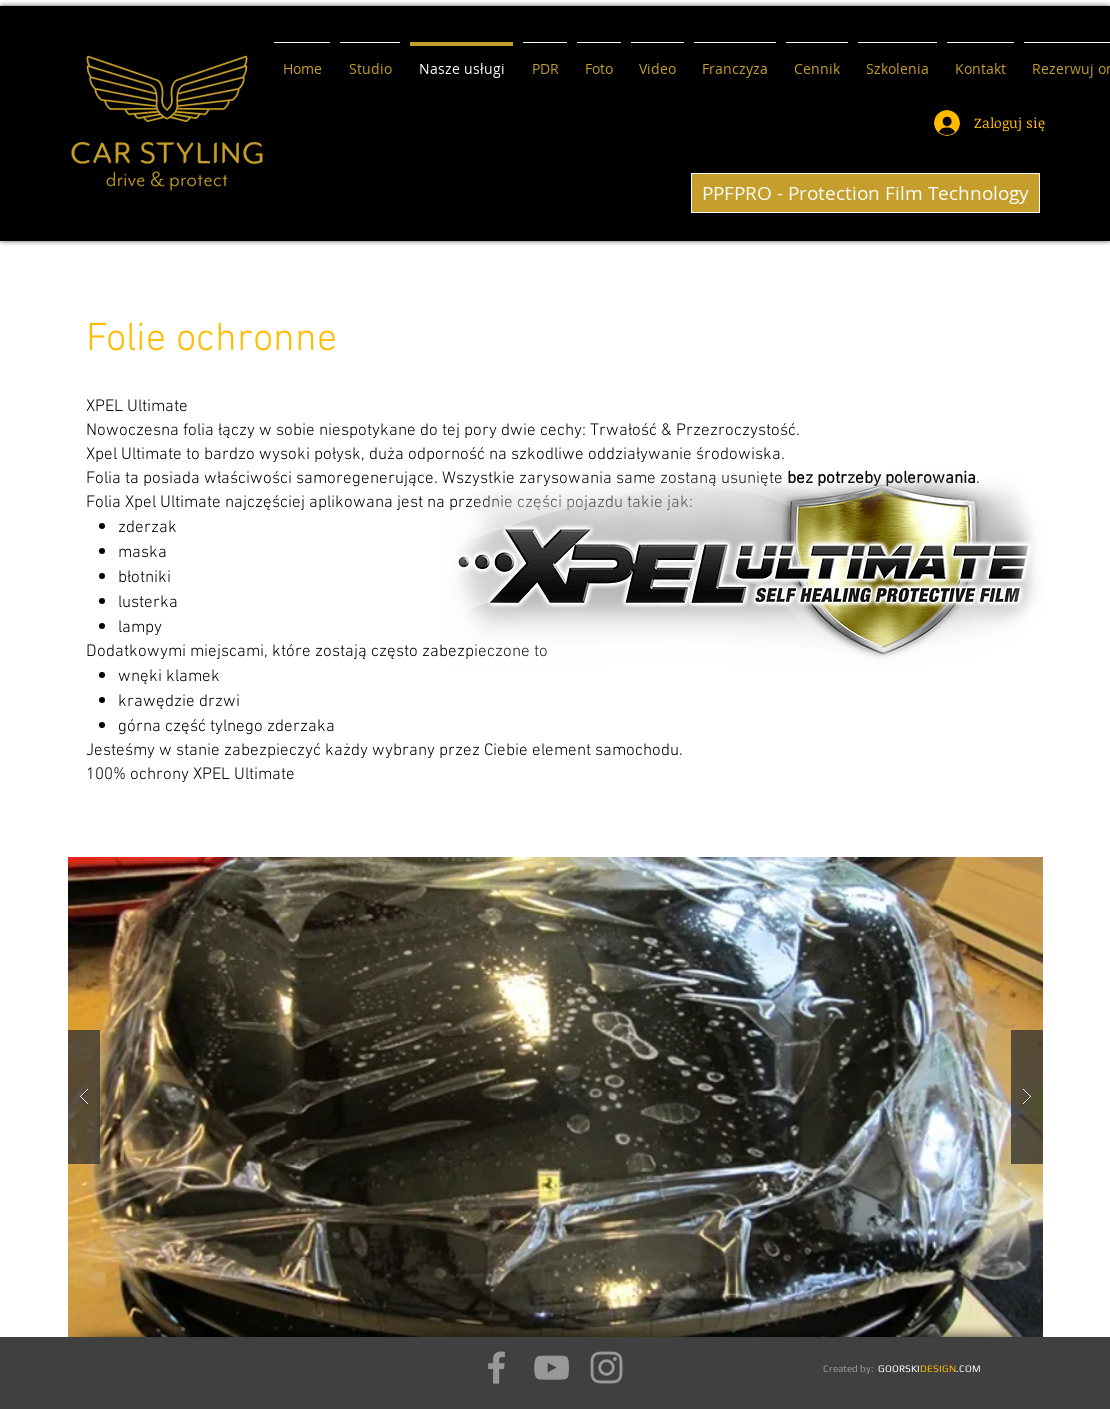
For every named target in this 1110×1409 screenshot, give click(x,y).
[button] (555, 1097)
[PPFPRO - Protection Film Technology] (865, 193)
